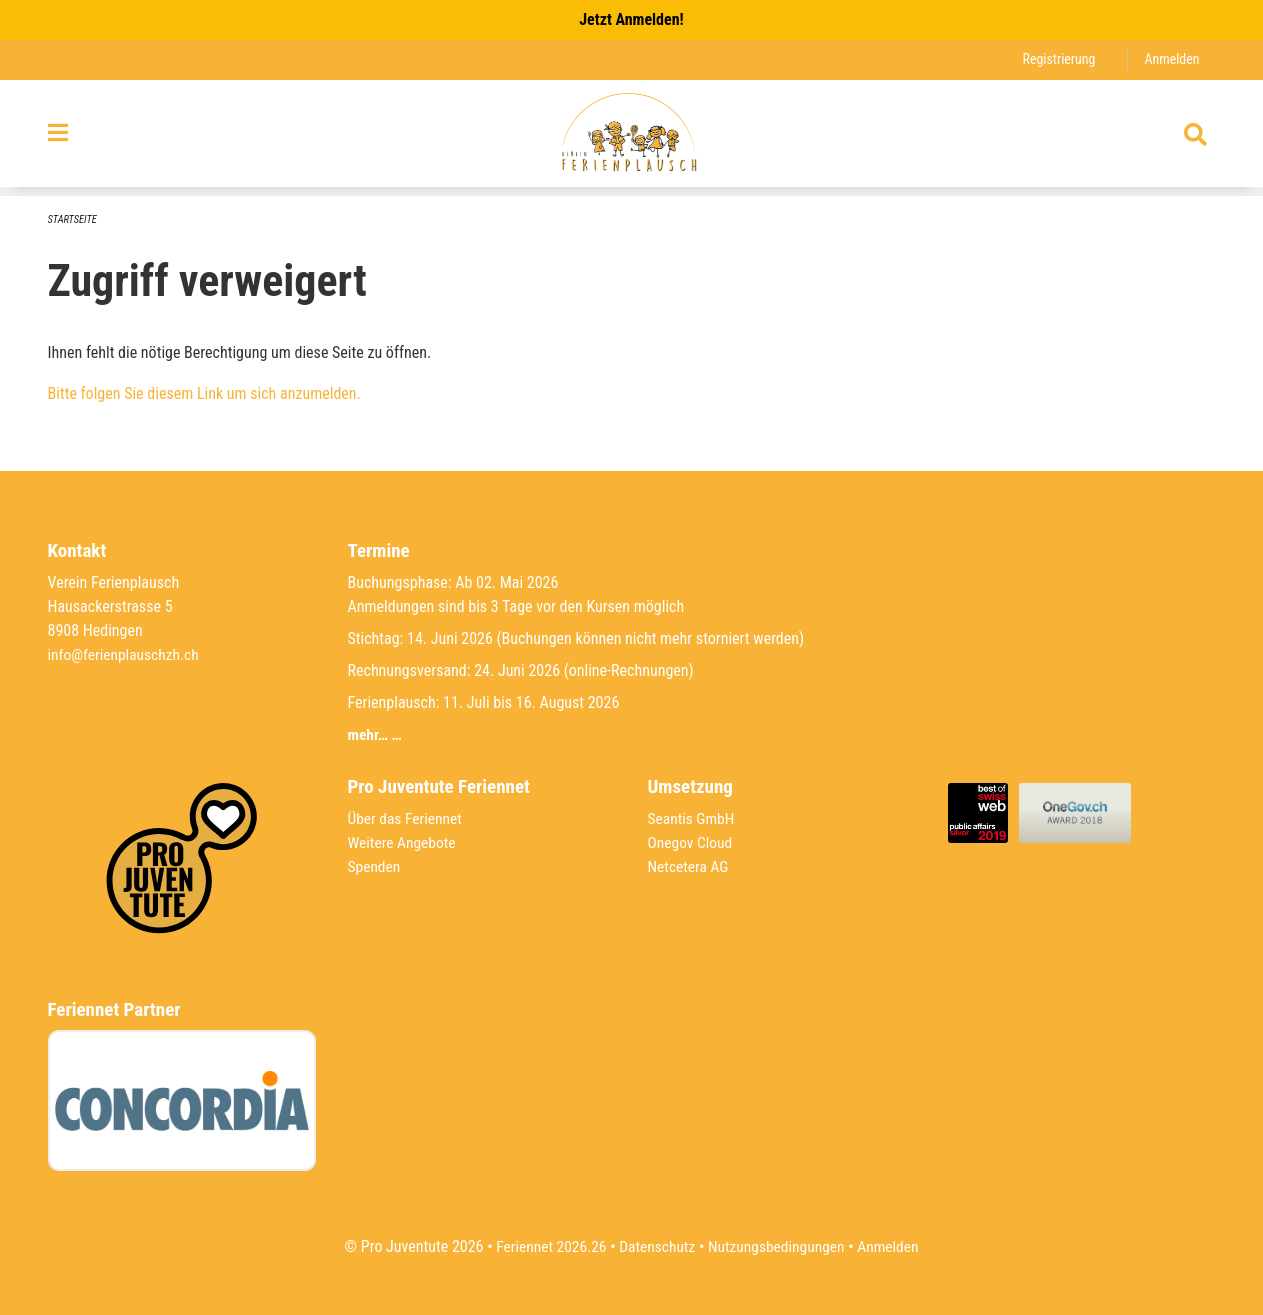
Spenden (375, 866)
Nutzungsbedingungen (778, 1246)
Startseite (74, 219)
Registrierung (1055, 59)
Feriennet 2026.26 (546, 1246)
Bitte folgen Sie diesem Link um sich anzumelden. (204, 394)
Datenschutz (655, 1246)
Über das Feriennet (407, 818)
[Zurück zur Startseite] (631, 138)
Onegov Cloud (692, 842)
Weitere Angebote (404, 842)
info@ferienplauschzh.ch (126, 654)
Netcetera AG (690, 866)
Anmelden (1170, 59)
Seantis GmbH (693, 818)
